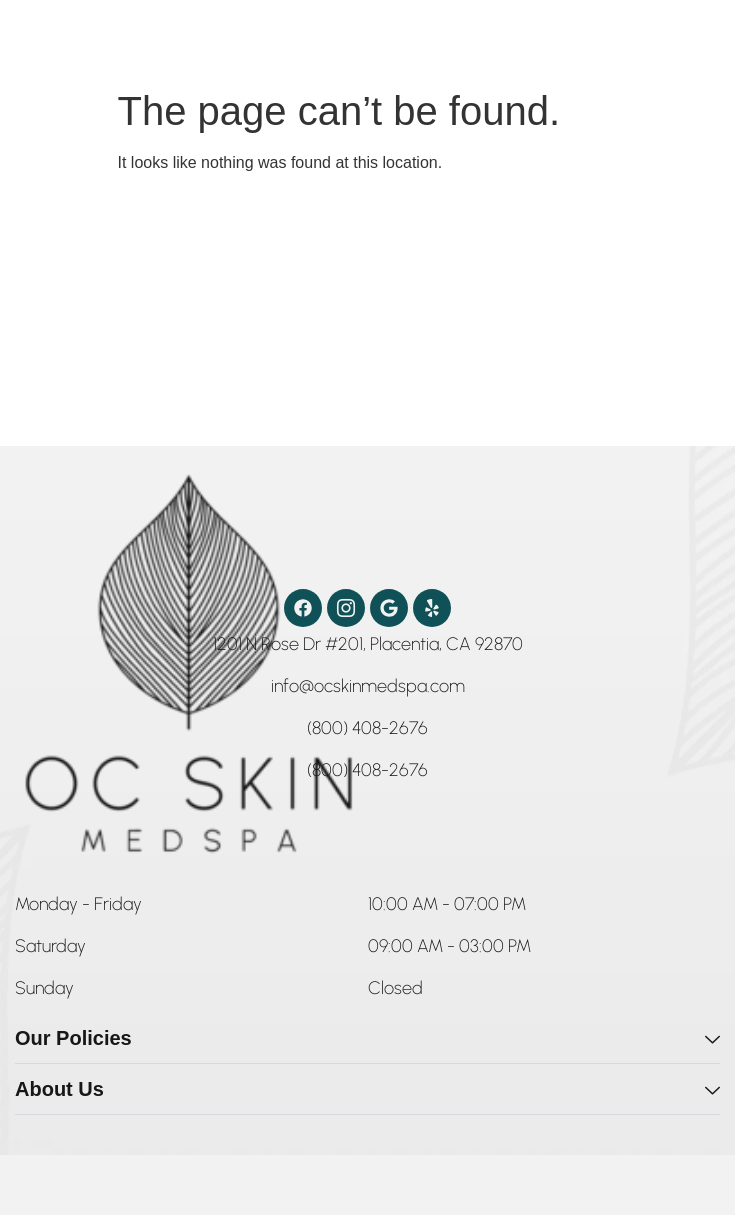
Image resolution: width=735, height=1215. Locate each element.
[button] (78, 908)
